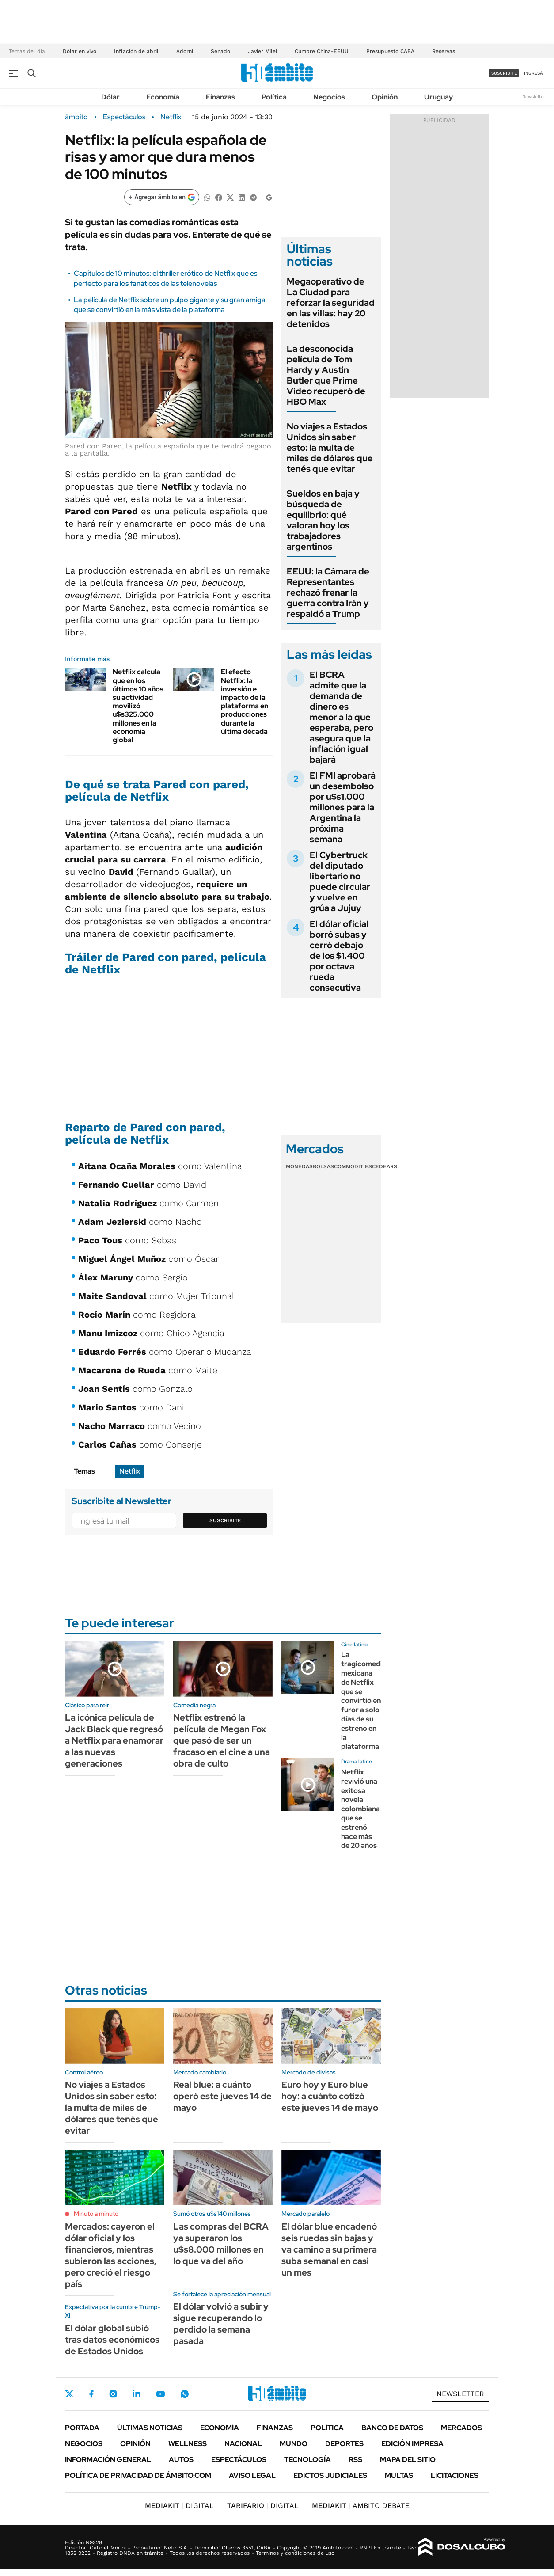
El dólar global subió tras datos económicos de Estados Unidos (112, 2339)
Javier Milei (262, 51)
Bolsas (323, 1166)
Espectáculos (124, 117)
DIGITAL (179, 2505)
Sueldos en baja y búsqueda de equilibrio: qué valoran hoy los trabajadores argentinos (323, 520)
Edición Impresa (412, 2443)
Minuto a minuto (96, 2214)
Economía (162, 97)
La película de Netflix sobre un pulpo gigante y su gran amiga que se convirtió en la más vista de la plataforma (170, 304)
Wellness (187, 2443)
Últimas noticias (149, 2427)
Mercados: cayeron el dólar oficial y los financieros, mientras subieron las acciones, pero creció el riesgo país (110, 2255)
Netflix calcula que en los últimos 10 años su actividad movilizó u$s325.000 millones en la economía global (138, 706)
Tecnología (307, 2459)
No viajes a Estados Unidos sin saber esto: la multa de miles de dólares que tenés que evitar (330, 448)
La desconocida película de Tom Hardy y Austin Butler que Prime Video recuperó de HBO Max (326, 375)
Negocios (329, 97)
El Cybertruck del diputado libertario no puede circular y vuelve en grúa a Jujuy (340, 881)
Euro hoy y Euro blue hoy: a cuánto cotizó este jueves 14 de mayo (329, 2096)
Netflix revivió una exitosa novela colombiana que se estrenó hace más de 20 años (360, 1808)
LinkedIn (136, 2394)
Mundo (293, 2443)
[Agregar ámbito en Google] (161, 197)
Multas (399, 2475)
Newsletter (533, 96)
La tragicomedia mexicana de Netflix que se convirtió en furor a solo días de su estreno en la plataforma (363, 1700)
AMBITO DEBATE (361, 2505)
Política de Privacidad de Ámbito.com (138, 2475)
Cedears (384, 1166)
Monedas (299, 1166)
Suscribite (225, 1520)
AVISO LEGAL (252, 2475)
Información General (108, 2459)
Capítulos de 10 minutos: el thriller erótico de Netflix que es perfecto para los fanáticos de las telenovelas (165, 278)
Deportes (344, 2443)
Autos (181, 2459)
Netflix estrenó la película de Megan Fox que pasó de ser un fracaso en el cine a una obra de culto (221, 1740)
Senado (220, 51)
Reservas (443, 51)
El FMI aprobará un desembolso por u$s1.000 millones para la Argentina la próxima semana (343, 807)
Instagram (113, 2394)
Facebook (91, 2394)
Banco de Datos (392, 2427)
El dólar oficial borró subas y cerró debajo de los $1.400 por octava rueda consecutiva (339, 955)
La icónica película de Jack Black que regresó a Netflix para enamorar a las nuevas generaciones (114, 1740)
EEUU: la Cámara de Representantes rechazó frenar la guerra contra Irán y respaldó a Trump (328, 592)
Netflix (170, 117)
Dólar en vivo (79, 51)
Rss (355, 2459)
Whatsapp (185, 2394)
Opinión (385, 97)
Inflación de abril (136, 51)
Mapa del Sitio (408, 2459)
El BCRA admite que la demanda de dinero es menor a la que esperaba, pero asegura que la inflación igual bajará (341, 717)
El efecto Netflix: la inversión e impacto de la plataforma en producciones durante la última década (244, 701)
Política (274, 97)
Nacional (243, 2443)
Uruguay (438, 97)
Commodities (353, 1166)
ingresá (533, 73)
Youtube (160, 2394)
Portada (82, 2427)
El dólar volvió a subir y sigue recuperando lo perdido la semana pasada (221, 2324)
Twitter (69, 2393)
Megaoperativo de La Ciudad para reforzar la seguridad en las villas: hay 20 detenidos (331, 303)
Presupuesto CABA (390, 51)
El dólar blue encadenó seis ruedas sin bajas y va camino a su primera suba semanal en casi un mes (329, 2249)
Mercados (461, 2427)
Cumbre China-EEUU (322, 51)
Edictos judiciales (330, 2475)
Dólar (110, 97)
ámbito (76, 117)
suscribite (504, 73)
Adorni (184, 51)
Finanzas (220, 97)
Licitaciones (454, 2475)
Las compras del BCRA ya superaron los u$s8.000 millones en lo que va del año (221, 2244)
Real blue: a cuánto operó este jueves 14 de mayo (222, 2096)
